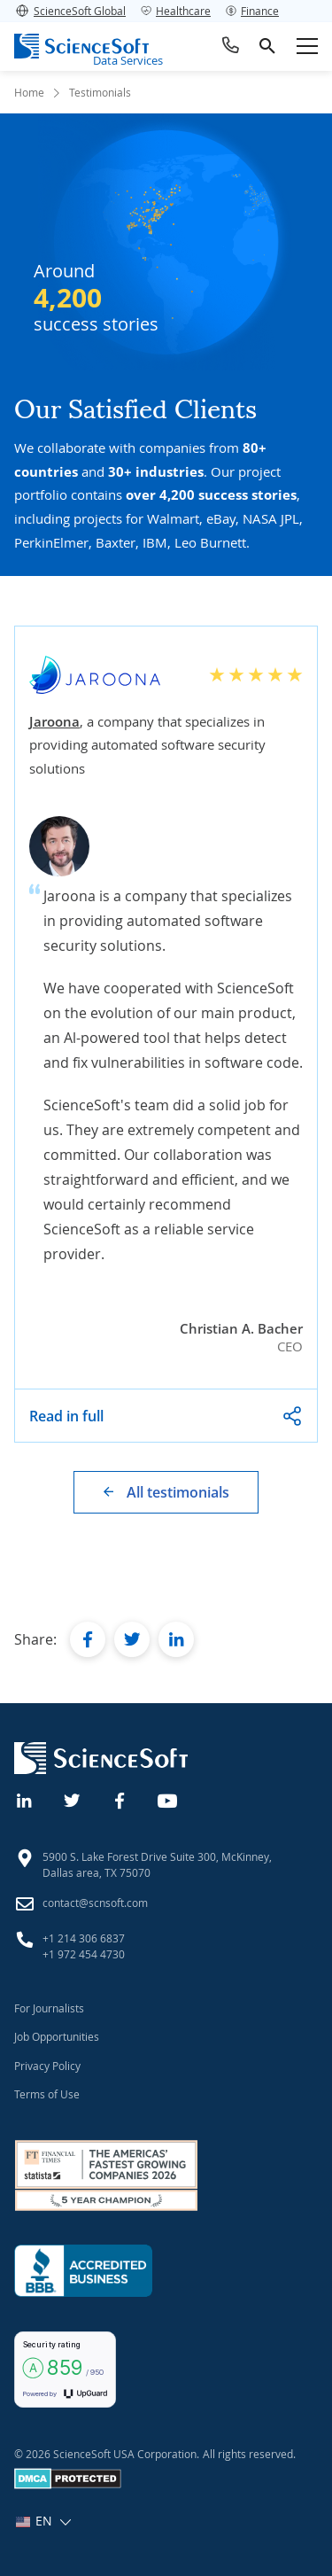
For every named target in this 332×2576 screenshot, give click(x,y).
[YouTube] (168, 1798)
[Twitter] (72, 1798)
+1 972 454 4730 (83, 1954)
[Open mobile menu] (307, 46)
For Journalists (49, 2008)
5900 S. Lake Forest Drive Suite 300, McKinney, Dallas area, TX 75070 (157, 1864)
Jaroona (54, 721)
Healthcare (175, 11)
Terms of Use (47, 2094)
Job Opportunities (56, 2036)
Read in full (66, 1416)
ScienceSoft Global (70, 11)
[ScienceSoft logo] (81, 46)
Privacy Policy (47, 2065)
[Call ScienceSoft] (231, 46)
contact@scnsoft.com (95, 1902)
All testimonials (178, 1492)
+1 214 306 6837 (83, 1938)
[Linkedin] (24, 1798)
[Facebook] (120, 1798)
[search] (267, 46)
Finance (252, 11)
